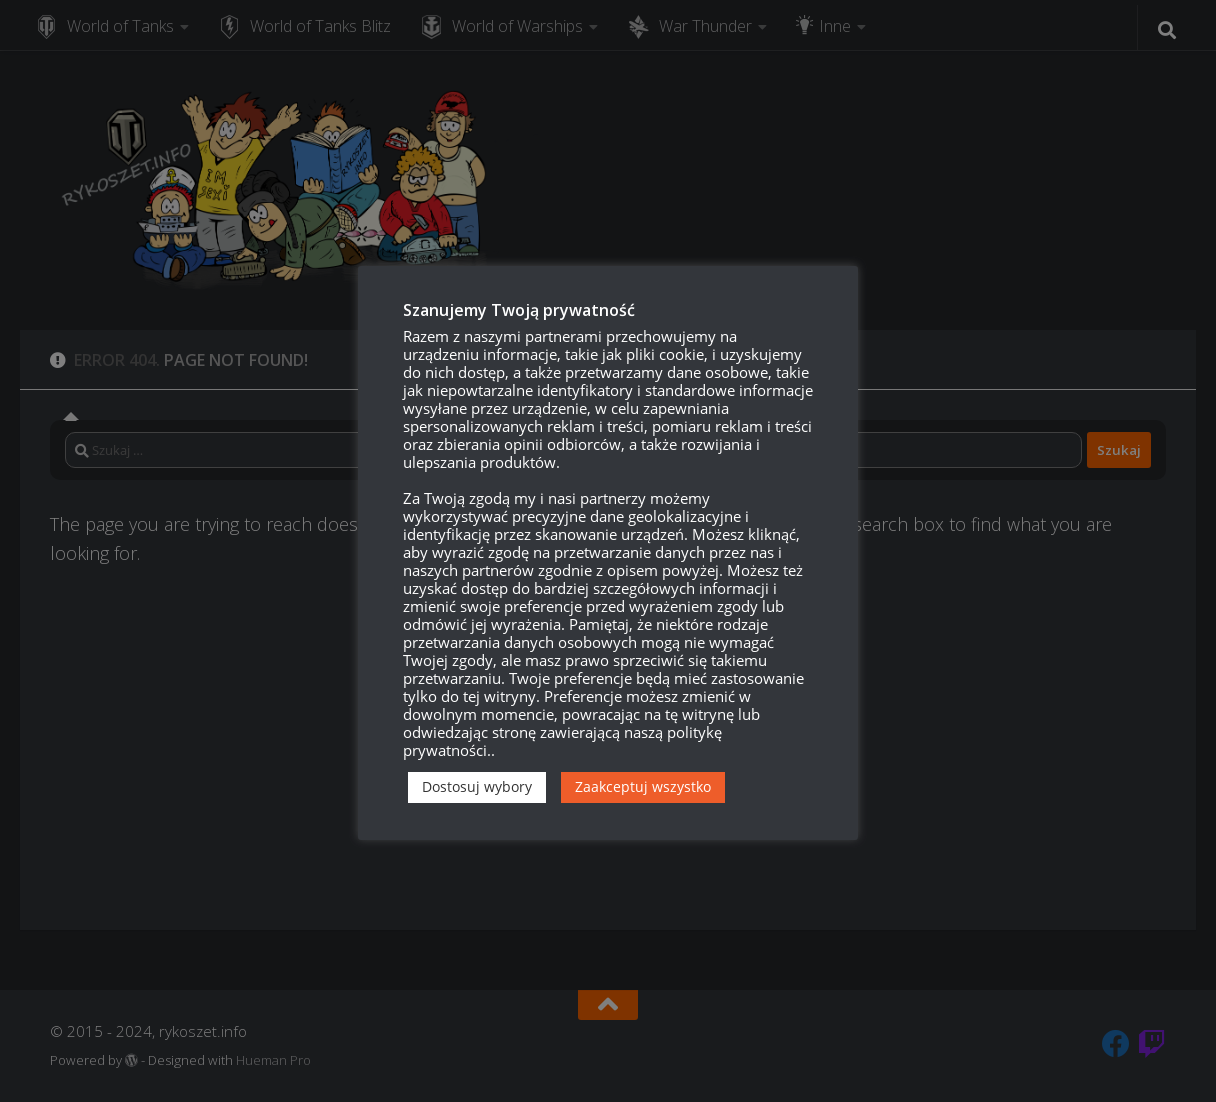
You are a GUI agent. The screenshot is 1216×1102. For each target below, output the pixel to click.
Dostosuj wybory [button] (477, 786)
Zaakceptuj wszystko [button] (643, 786)
